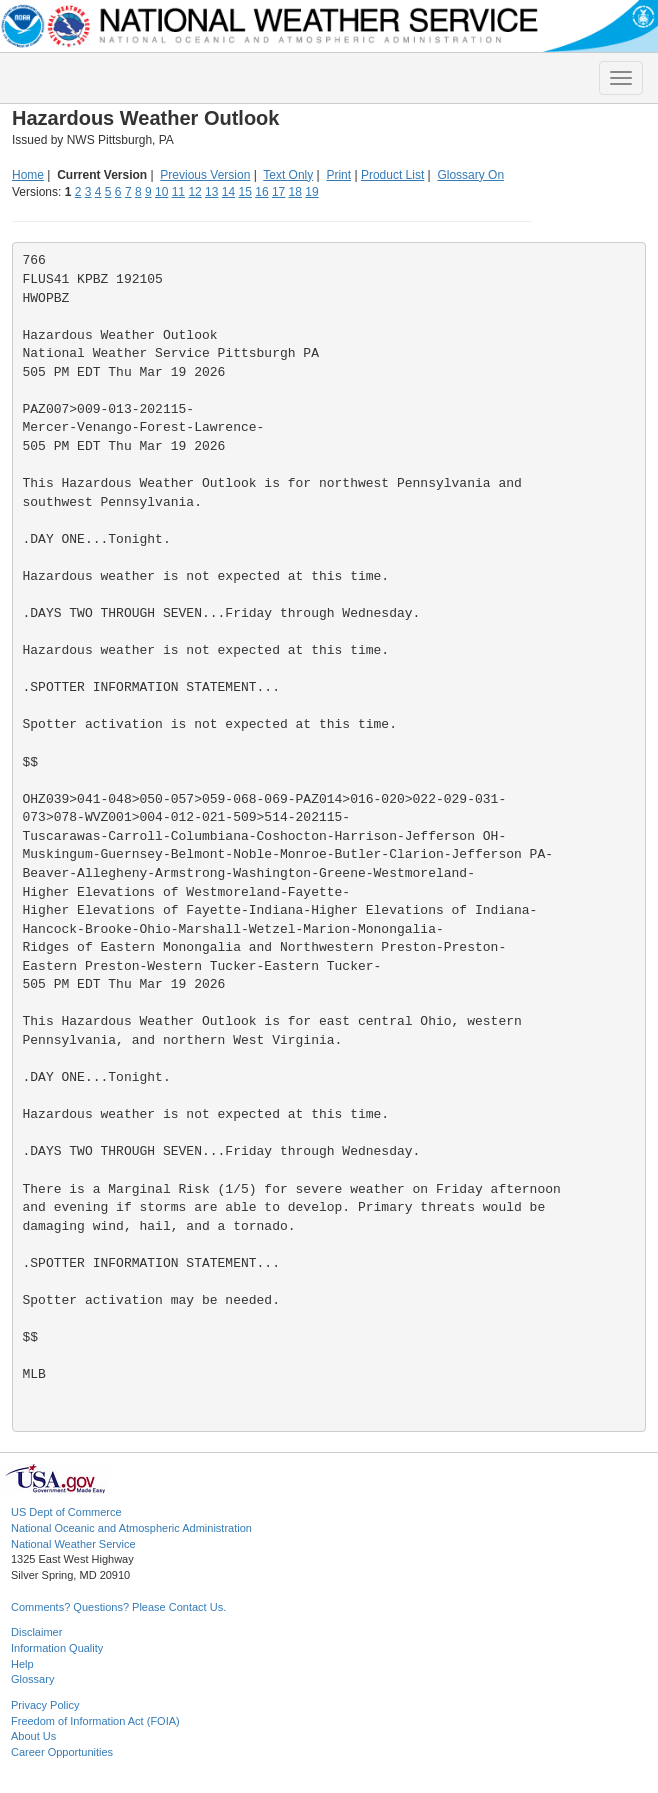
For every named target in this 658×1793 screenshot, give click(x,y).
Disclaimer (36, 1632)
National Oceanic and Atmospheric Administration (131, 1528)
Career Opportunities (62, 1752)
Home (28, 175)
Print (338, 175)
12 (194, 192)
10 (161, 192)
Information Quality (57, 1648)
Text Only (288, 175)
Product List (392, 175)
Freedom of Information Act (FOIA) (95, 1721)
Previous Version (205, 175)
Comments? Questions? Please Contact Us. (118, 1607)
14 (228, 192)
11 (178, 192)
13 (211, 192)
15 (245, 192)
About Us (33, 1736)
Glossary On (470, 175)
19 (311, 192)
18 (295, 192)
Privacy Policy (45, 1705)
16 (261, 192)
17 (278, 192)
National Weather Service (73, 1544)
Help (22, 1664)
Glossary (32, 1679)
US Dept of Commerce (66, 1512)
